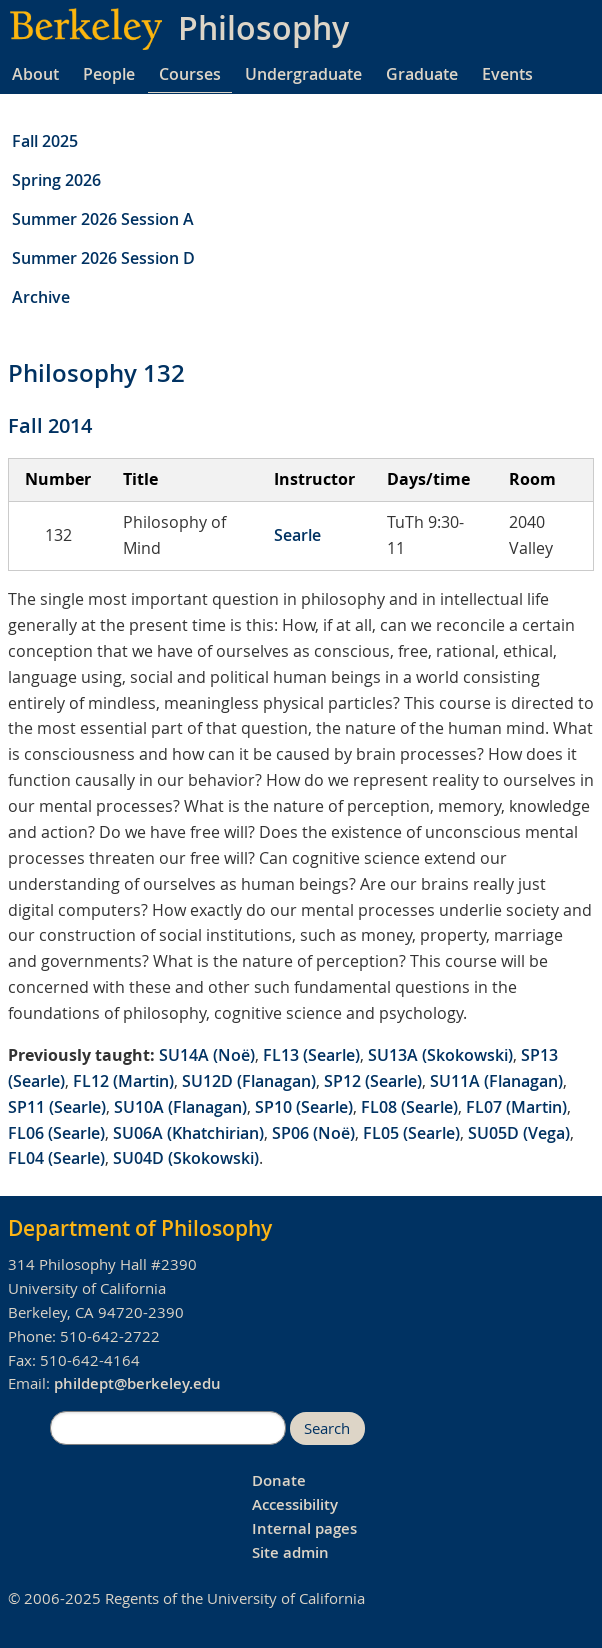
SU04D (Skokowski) (186, 1158)
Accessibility (295, 1504)
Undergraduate (303, 74)
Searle (297, 535)
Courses (190, 74)
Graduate (422, 74)
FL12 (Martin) (123, 1081)
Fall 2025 (45, 141)
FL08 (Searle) (409, 1107)
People (109, 74)
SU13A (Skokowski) (440, 1055)
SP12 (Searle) (373, 1081)
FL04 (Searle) (56, 1158)
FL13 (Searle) (311, 1055)
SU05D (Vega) (519, 1133)
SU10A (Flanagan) (180, 1107)
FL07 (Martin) (516, 1107)
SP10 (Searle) (304, 1107)
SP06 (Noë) (313, 1133)
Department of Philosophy (140, 1228)
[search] (168, 1428)
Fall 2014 (50, 425)
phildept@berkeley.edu (137, 1383)
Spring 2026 (56, 180)
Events (507, 74)
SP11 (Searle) (57, 1107)
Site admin (290, 1552)
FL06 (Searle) (56, 1133)
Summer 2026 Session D (103, 258)
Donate (279, 1480)
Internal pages (304, 1528)
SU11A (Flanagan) (496, 1081)
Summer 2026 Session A (103, 219)
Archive (41, 297)
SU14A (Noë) (207, 1055)
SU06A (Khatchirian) (188, 1133)
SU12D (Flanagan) (249, 1081)
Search (327, 1428)
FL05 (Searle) (411, 1133)
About (35, 74)
